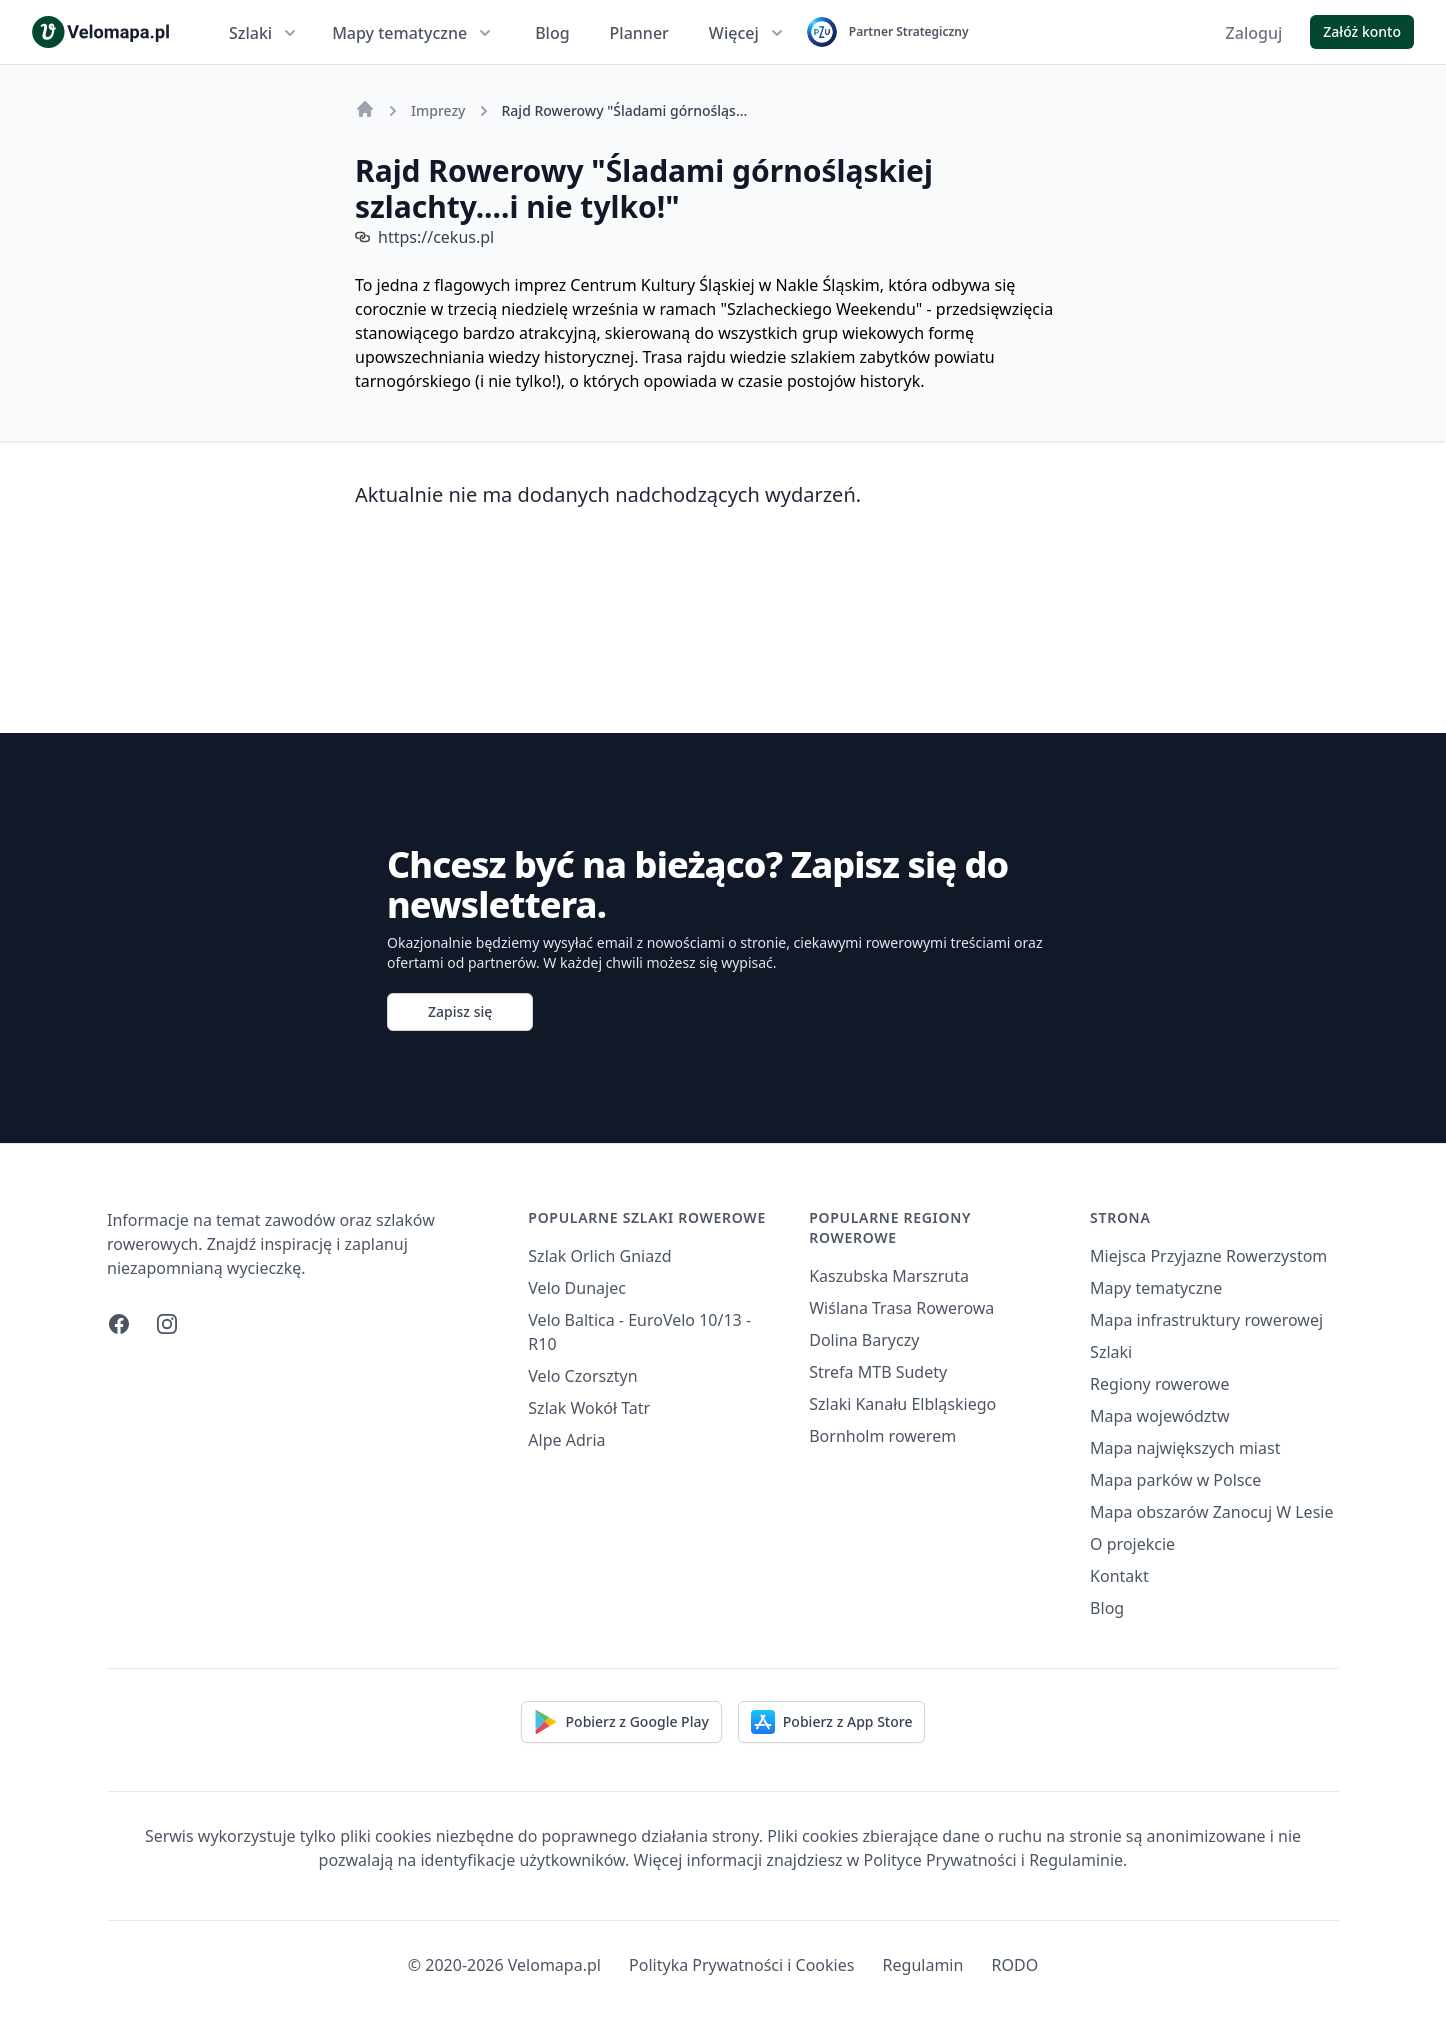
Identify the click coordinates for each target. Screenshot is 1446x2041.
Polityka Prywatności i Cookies (741, 1965)
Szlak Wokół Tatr (589, 1408)
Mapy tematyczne (413, 33)
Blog (552, 33)
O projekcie (1132, 1544)
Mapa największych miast (1185, 1448)
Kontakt (1119, 1576)
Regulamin (923, 1965)
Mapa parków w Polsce (1175, 1480)
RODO (1015, 1965)
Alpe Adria (566, 1440)
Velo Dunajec (577, 1288)
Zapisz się (460, 1011)
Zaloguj (1254, 33)
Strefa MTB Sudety (878, 1372)
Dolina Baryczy (864, 1340)
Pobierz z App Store (832, 1722)
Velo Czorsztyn (582, 1376)
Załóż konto (1362, 31)
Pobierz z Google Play (621, 1722)
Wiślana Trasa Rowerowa (901, 1308)
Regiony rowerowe (1159, 1384)
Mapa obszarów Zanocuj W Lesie (1211, 1512)
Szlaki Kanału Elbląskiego (902, 1404)
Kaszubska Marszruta (889, 1276)
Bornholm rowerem (882, 1436)
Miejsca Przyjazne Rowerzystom (1208, 1256)
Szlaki (264, 33)
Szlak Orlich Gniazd (599, 1256)
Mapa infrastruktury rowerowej (1206, 1320)
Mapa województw (1160, 1416)
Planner (639, 33)
